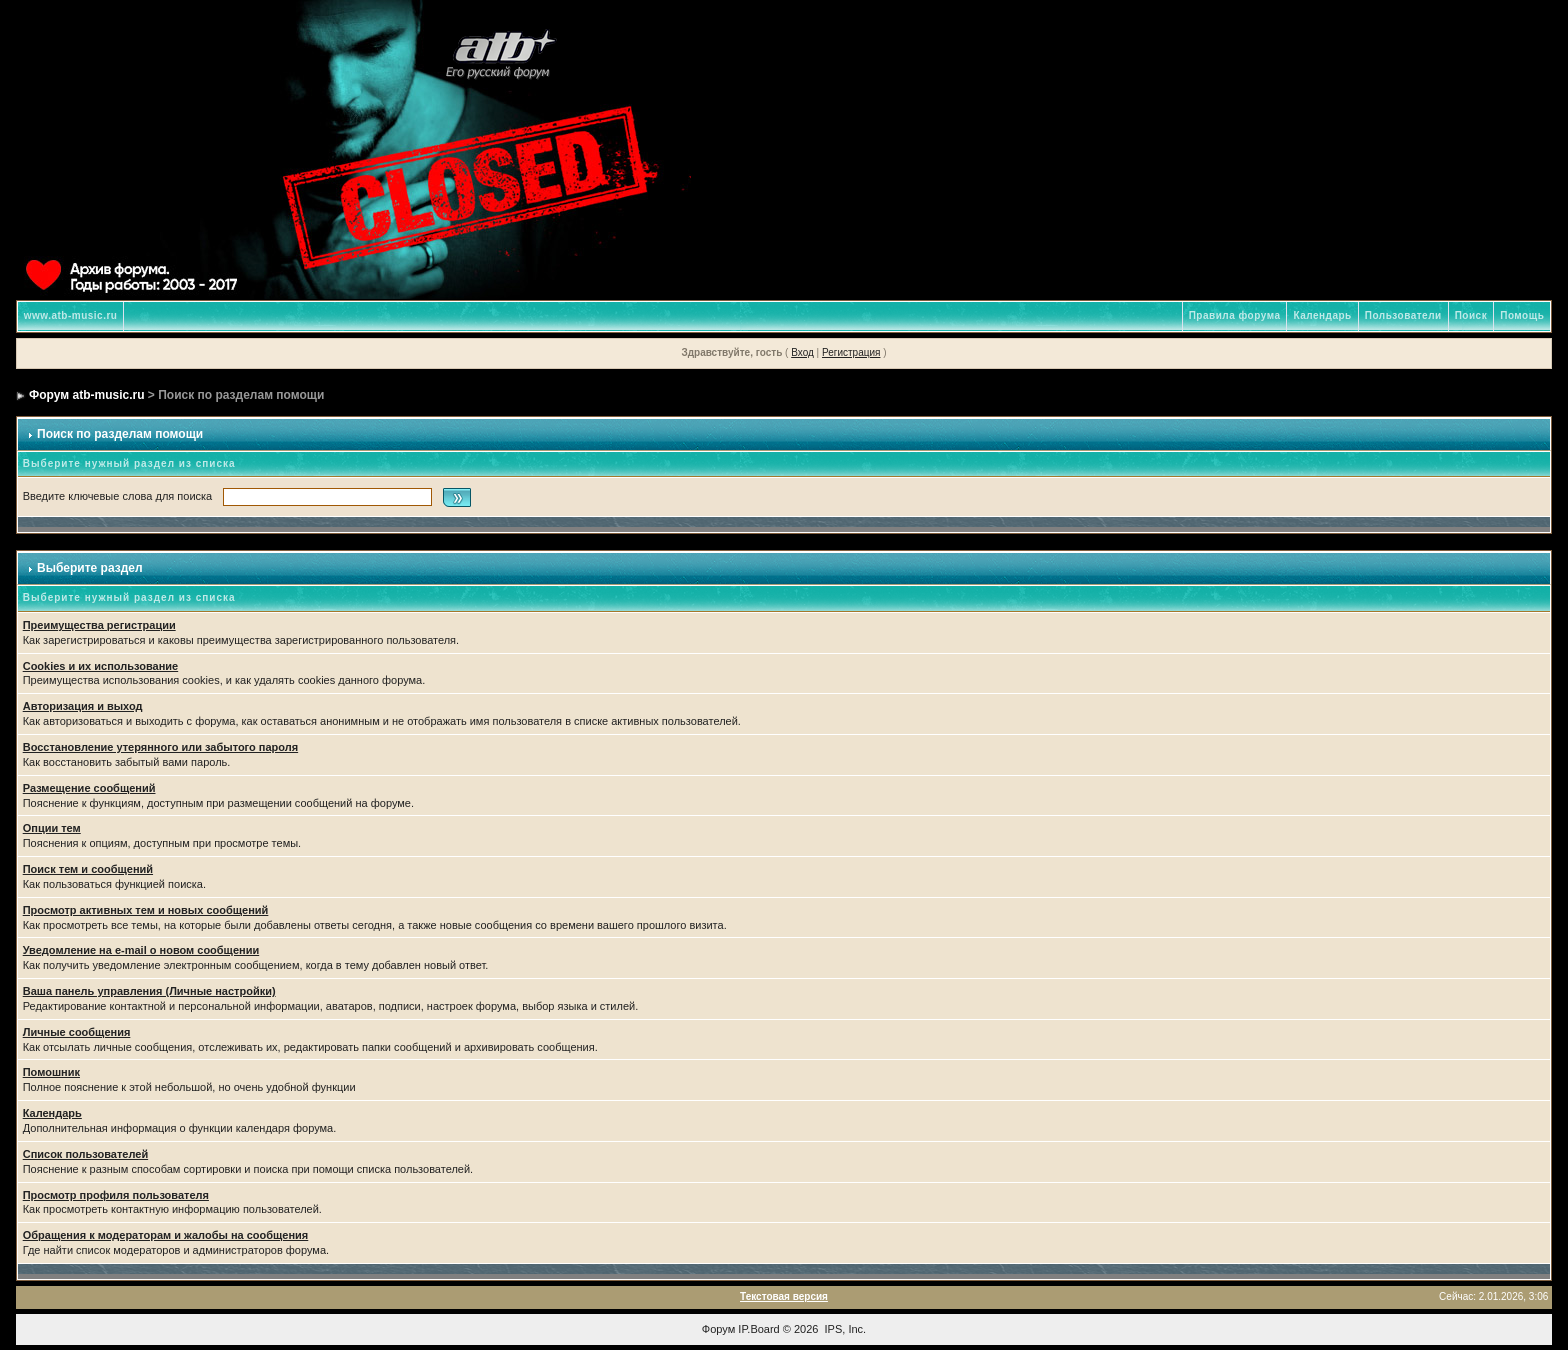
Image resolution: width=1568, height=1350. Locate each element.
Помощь (1522, 315)
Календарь (1322, 315)
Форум (718, 1329)
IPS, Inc (844, 1329)
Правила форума (1235, 315)
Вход (802, 352)
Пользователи (1403, 315)
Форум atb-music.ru (86, 395)
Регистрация (851, 352)
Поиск (1471, 315)
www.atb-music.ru (71, 315)
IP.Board (758, 1329)
